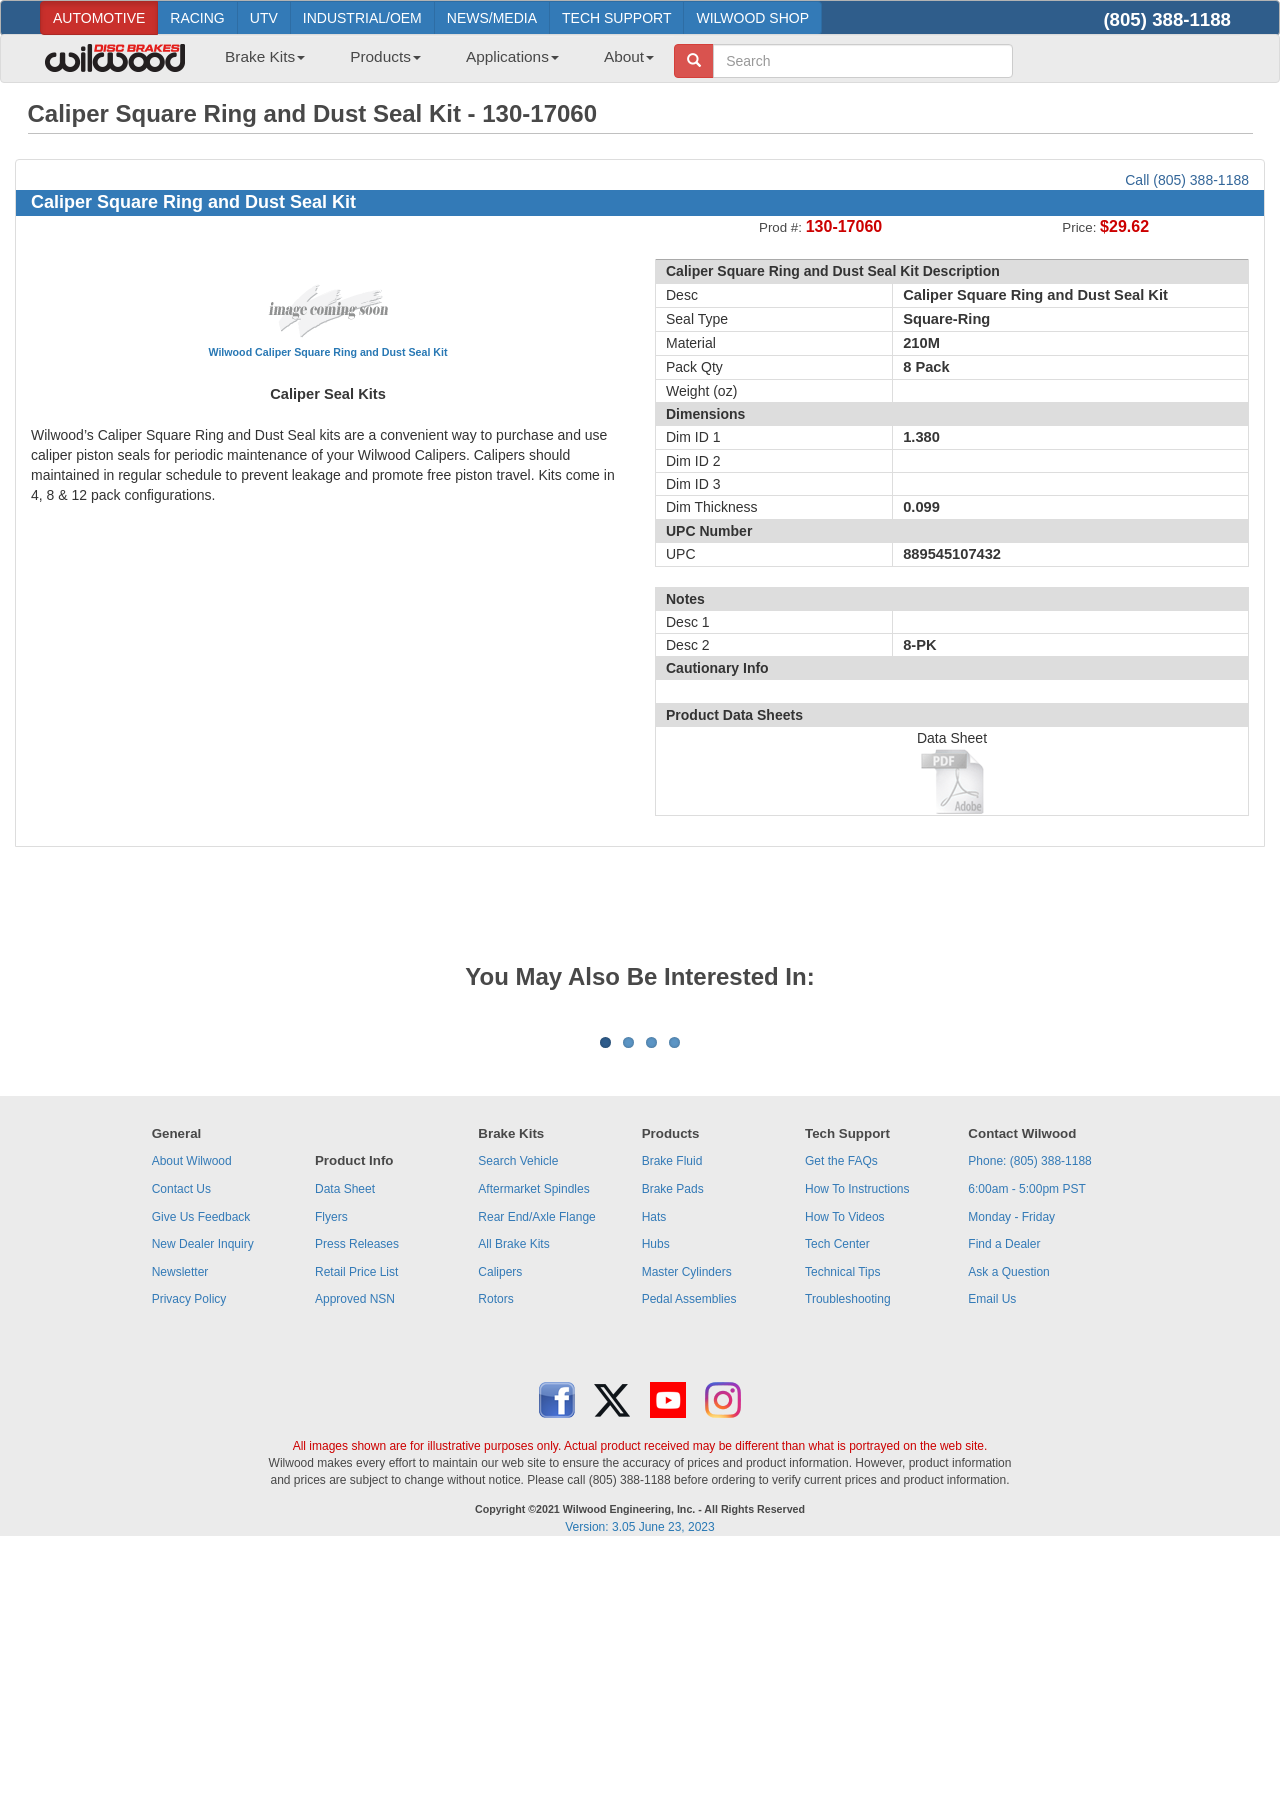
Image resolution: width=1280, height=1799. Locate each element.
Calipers (500, 1520)
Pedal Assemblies (689, 1547)
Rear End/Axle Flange (536, 1465)
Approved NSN (355, 1547)
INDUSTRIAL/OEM (362, 18)
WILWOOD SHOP (752, 18)
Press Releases (357, 1492)
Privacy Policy (189, 1547)
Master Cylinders (687, 1520)
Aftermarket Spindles (533, 1437)
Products (385, 56)
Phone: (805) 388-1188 (1029, 1409)
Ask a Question (1008, 1520)
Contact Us (181, 1437)
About (629, 56)
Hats (654, 1465)
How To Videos (845, 1465)
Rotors (495, 1547)
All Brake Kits (513, 1492)
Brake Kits (265, 56)
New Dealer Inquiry (203, 1492)
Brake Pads (673, 1437)
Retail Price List (356, 1520)
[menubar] (432, 63)
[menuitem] (257, 63)
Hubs (656, 1492)
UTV (264, 18)
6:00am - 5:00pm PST (1026, 1437)
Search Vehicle (518, 1409)
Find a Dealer (1004, 1492)
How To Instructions (857, 1437)
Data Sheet (345, 1437)
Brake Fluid (672, 1409)
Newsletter (180, 1520)
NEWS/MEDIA (492, 18)
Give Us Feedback (201, 1465)
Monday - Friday (1011, 1465)
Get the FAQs (841, 1409)
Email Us (992, 1547)
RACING (197, 18)
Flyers (331, 1465)
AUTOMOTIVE (99, 18)
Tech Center (837, 1492)
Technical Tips (842, 1520)
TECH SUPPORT (616, 18)
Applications (512, 56)
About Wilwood (192, 1409)
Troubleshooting (848, 1547)
